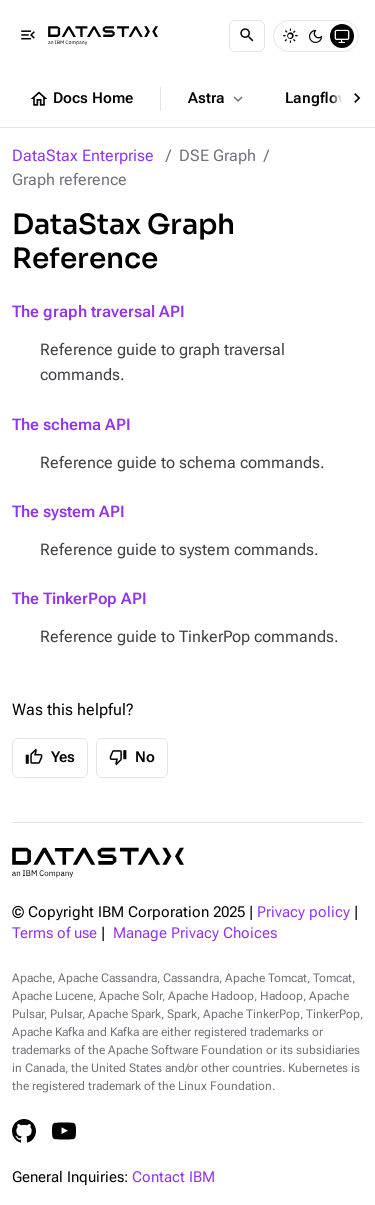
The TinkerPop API (79, 598)
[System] (342, 36)
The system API (68, 511)
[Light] (290, 36)
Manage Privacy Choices (195, 933)
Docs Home (81, 99)
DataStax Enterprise (83, 155)
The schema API (71, 424)
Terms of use (54, 933)
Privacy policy (303, 912)
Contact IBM (173, 1177)
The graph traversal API (98, 311)
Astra (217, 99)
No (132, 757)
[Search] (247, 36)
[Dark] (316, 36)
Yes (50, 757)
